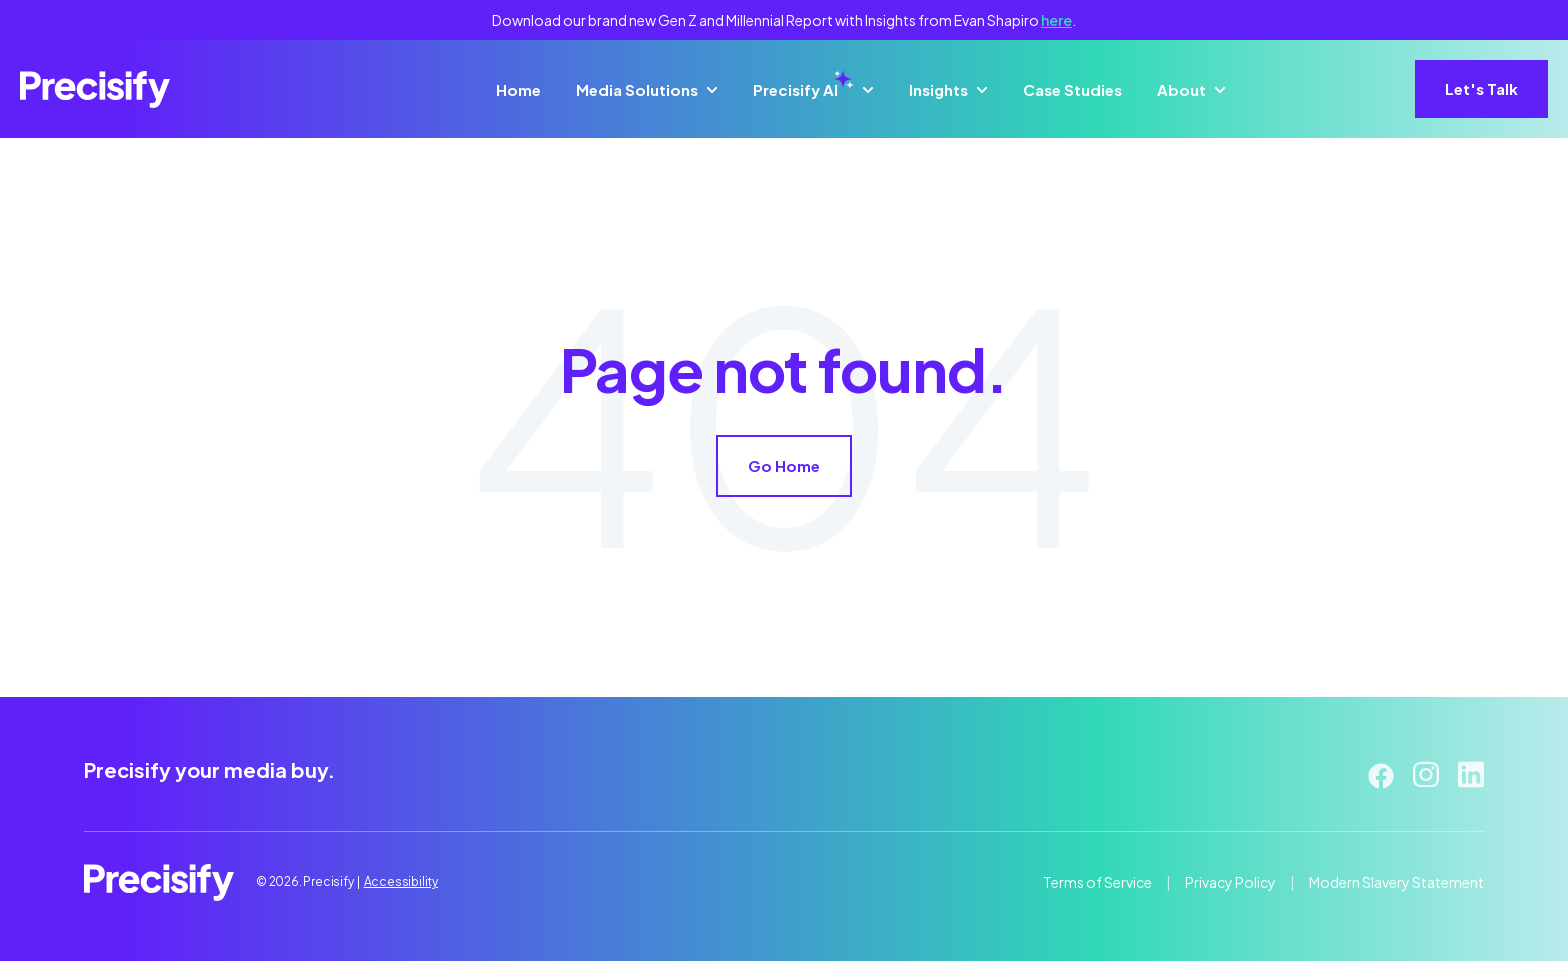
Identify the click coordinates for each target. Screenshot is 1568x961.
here (1056, 20)
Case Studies (1072, 89)
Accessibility (401, 881)
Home (518, 89)
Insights (938, 89)
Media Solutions (637, 89)
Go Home (784, 465)
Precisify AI (803, 90)
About (1181, 89)
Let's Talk (1481, 88)
